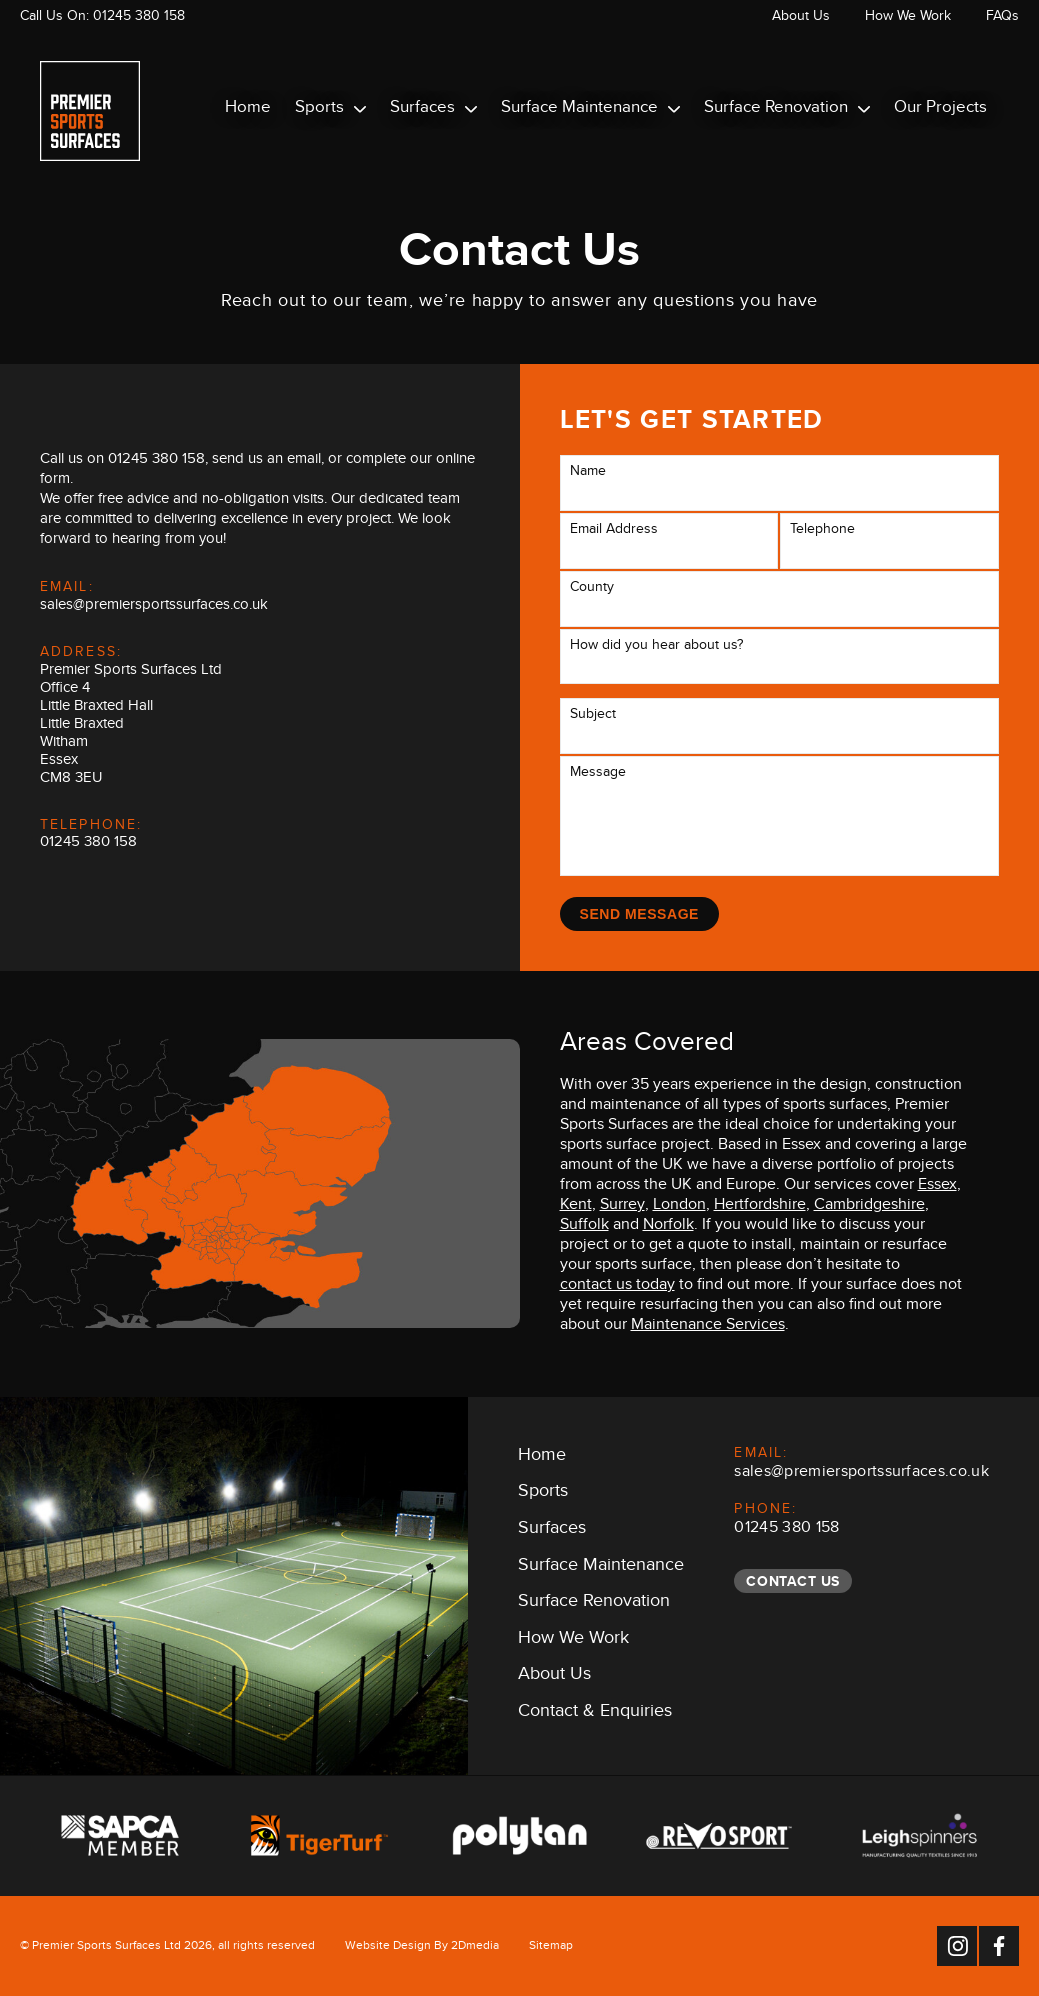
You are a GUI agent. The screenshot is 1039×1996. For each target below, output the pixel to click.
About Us (801, 18)
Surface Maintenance (590, 110)
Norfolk (668, 1227)
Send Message (640, 914)
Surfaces (433, 110)
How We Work (908, 18)
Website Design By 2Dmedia (422, 1948)
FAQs (1002, 18)
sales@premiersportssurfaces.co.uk (154, 607)
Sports (330, 110)
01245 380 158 (139, 18)
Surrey (622, 1207)
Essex (937, 1187)
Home (248, 110)
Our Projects (940, 110)
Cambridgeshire (869, 1207)
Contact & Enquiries (595, 1714)
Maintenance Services (708, 1327)
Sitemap (551, 1948)
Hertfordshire (760, 1207)
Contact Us (793, 1581)
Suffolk (584, 1227)
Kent (576, 1207)
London (679, 1207)
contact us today (617, 1287)
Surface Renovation (787, 110)
